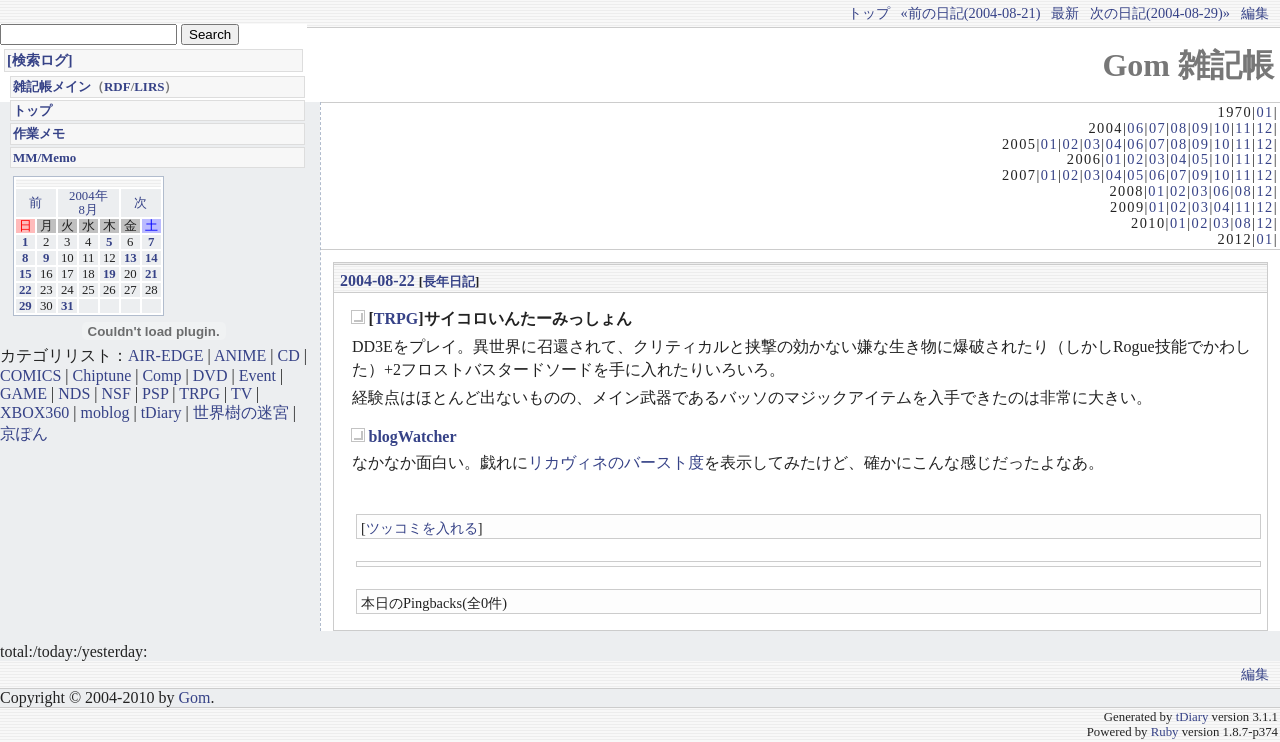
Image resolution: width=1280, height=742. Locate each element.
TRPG (396, 318)
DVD (210, 375)
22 (25, 290)
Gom (194, 697)
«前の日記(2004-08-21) (971, 13)
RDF (117, 86)
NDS (74, 393)
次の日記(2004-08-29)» (1160, 13)
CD (289, 355)
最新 (1065, 13)
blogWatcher (413, 436)
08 (1178, 128)
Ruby (1165, 732)
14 (151, 258)
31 (67, 306)
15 (25, 274)
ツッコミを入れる (422, 528)
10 (1222, 128)
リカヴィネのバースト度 (616, 462)
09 (1200, 128)
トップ (869, 13)
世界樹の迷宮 (241, 412)
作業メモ (39, 133)
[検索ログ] (40, 60)
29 (25, 306)
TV (241, 393)
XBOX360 (34, 412)
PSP (155, 393)
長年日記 (449, 281)
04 (1114, 144)
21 (151, 274)
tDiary (161, 412)
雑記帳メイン (52, 86)
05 (1200, 159)
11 (1243, 128)
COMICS (30, 375)
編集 (1255, 13)
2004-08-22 (377, 280)
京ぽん (24, 433)
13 (130, 258)
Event (257, 375)
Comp (161, 375)
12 (1264, 128)
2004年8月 (88, 203)
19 (109, 274)
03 (1092, 144)
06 (1135, 128)
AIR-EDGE (166, 355)
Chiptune (102, 375)
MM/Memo (44, 157)
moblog (105, 412)
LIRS (149, 86)
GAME (23, 393)
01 (1264, 112)
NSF (116, 393)
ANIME (240, 355)
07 (1157, 128)
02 (1070, 144)
